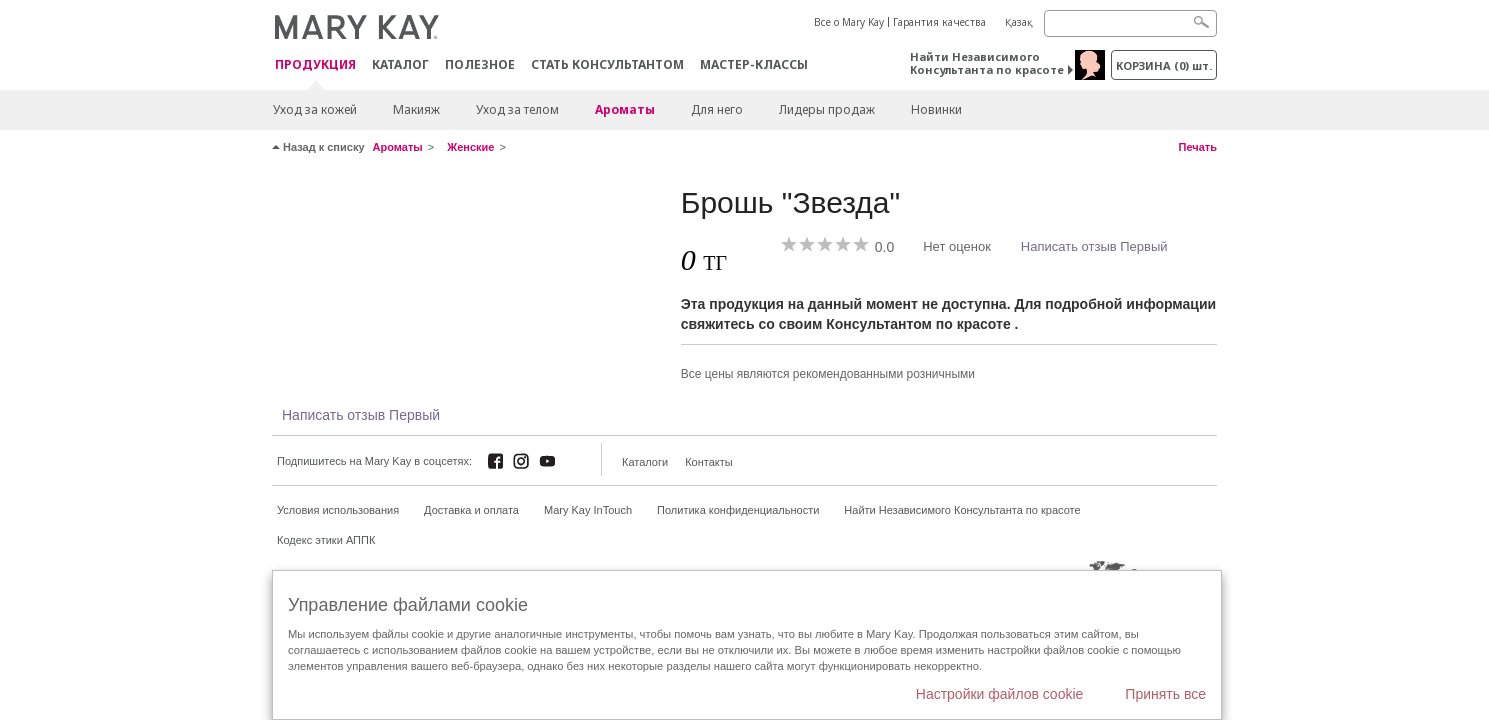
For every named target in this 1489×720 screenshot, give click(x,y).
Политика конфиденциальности (738, 510)
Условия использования (338, 510)
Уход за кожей (315, 109)
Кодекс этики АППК (326, 540)
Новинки (936, 109)
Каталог (400, 64)
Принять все (1165, 694)
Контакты (709, 462)
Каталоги (645, 462)
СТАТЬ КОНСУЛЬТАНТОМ (607, 64)
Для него (717, 109)
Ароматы (625, 109)
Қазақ (1019, 22)
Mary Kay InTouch (588, 510)
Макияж (416, 109)
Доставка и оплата (471, 510)
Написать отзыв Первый (1094, 246)
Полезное (480, 64)
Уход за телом (517, 109)
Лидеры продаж (827, 109)
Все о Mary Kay (849, 22)
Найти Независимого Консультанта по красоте (987, 63)
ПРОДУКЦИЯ (315, 65)
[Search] (1130, 23)
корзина (1164, 65)
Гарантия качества (939, 22)
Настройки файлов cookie (1000, 694)
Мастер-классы (754, 64)
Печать (1198, 147)
